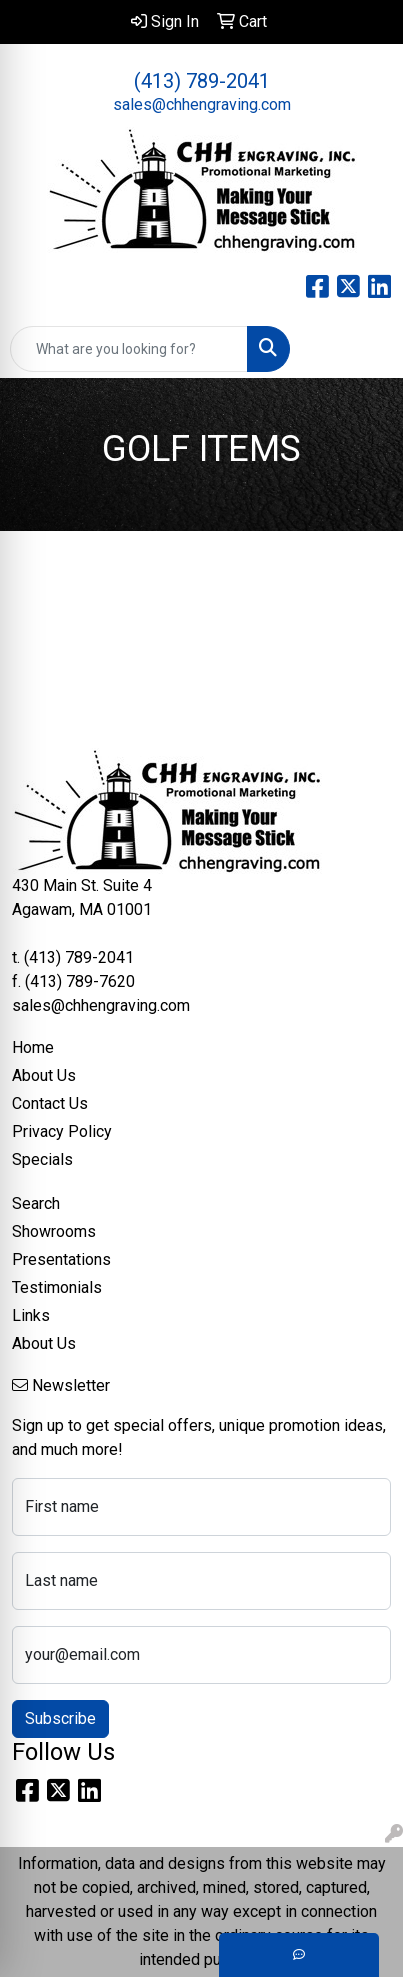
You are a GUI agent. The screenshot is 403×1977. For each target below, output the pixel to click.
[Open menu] (363, 349)
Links (31, 1315)
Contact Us (50, 1103)
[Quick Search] (129, 349)
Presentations (61, 1259)
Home (33, 1047)
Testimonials (57, 1287)
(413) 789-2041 (202, 81)
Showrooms (54, 1231)
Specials (42, 1159)
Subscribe (60, 1718)
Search (36, 1203)
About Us (44, 1075)
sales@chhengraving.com (202, 104)
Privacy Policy (62, 1131)
